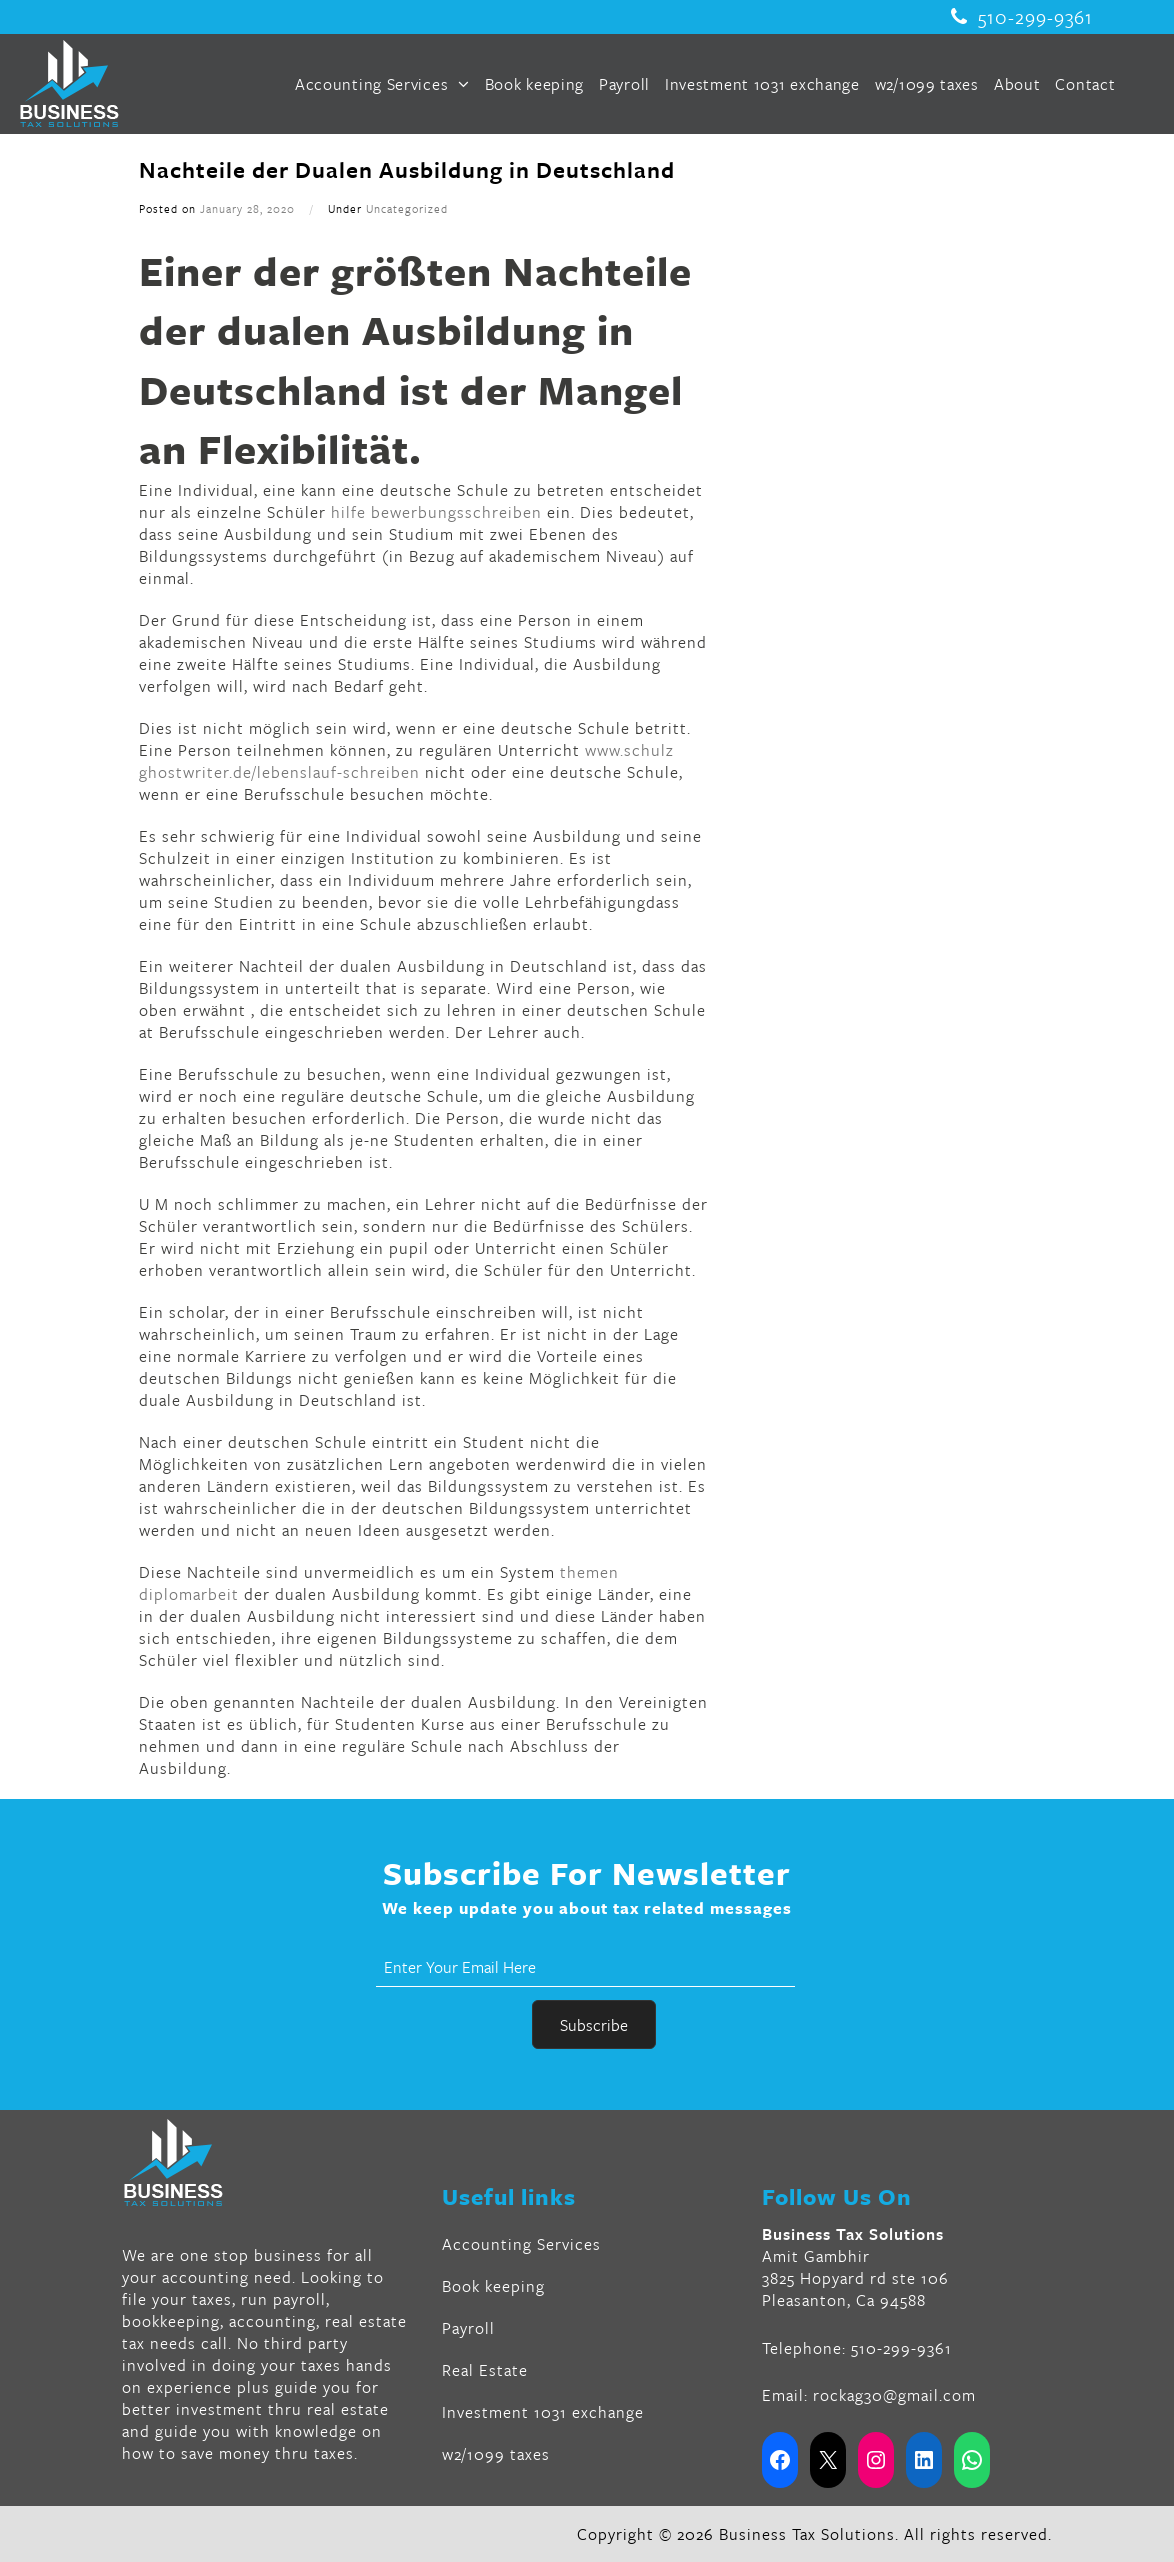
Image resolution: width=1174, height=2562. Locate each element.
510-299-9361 (1022, 17)
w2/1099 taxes (927, 84)
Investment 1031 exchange (762, 84)
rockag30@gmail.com (894, 2395)
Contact (1085, 84)
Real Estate (485, 2370)
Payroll (624, 84)
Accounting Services (382, 84)
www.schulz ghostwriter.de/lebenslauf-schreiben (406, 761)
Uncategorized (407, 208)
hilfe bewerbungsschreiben (436, 512)
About (1017, 84)
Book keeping (534, 84)
